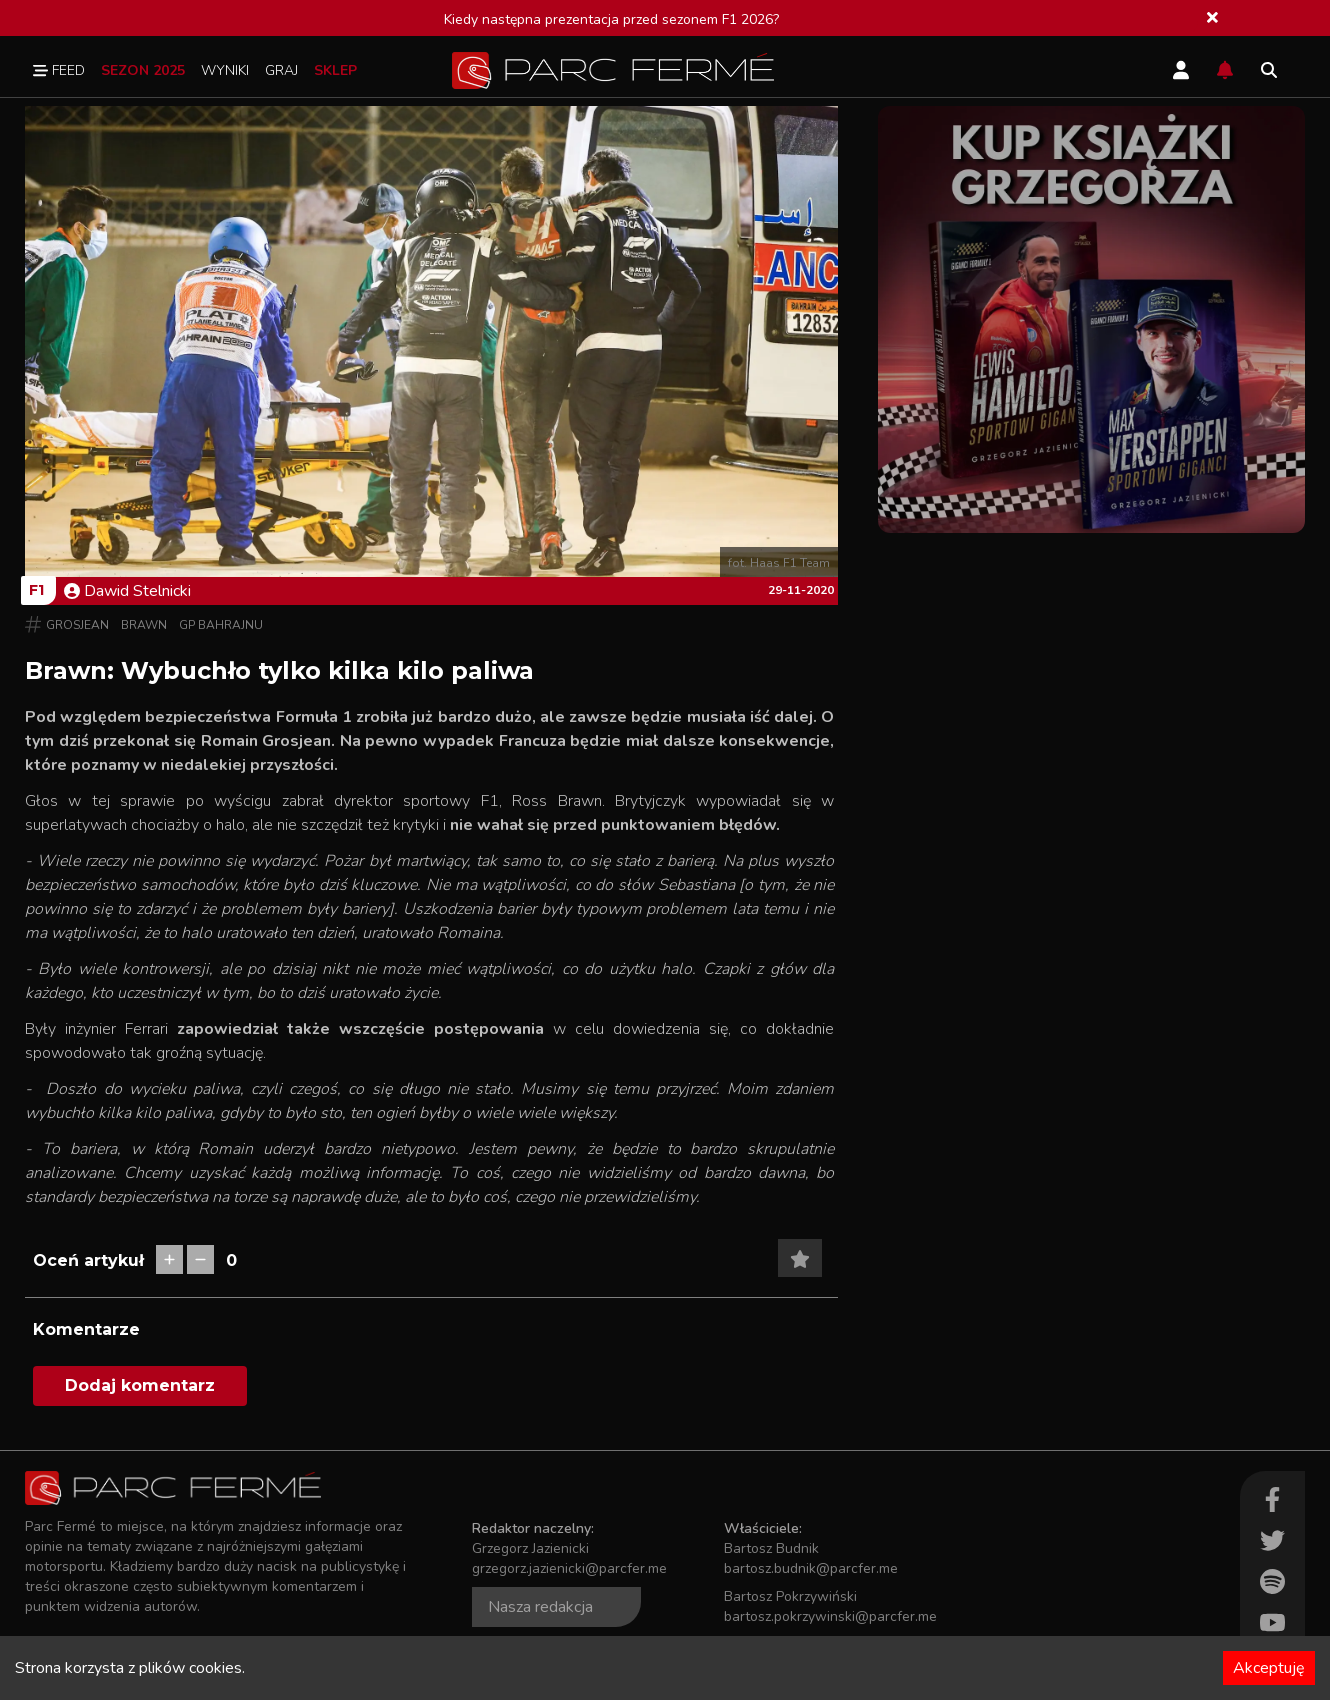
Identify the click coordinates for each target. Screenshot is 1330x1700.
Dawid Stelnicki (127, 591)
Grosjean (77, 625)
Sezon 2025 (143, 70)
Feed (59, 70)
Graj (281, 70)
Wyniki (225, 70)
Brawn (144, 625)
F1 (36, 590)
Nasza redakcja (540, 1607)
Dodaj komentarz (140, 1385)
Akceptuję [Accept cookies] (1269, 1668)
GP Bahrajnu (221, 625)
